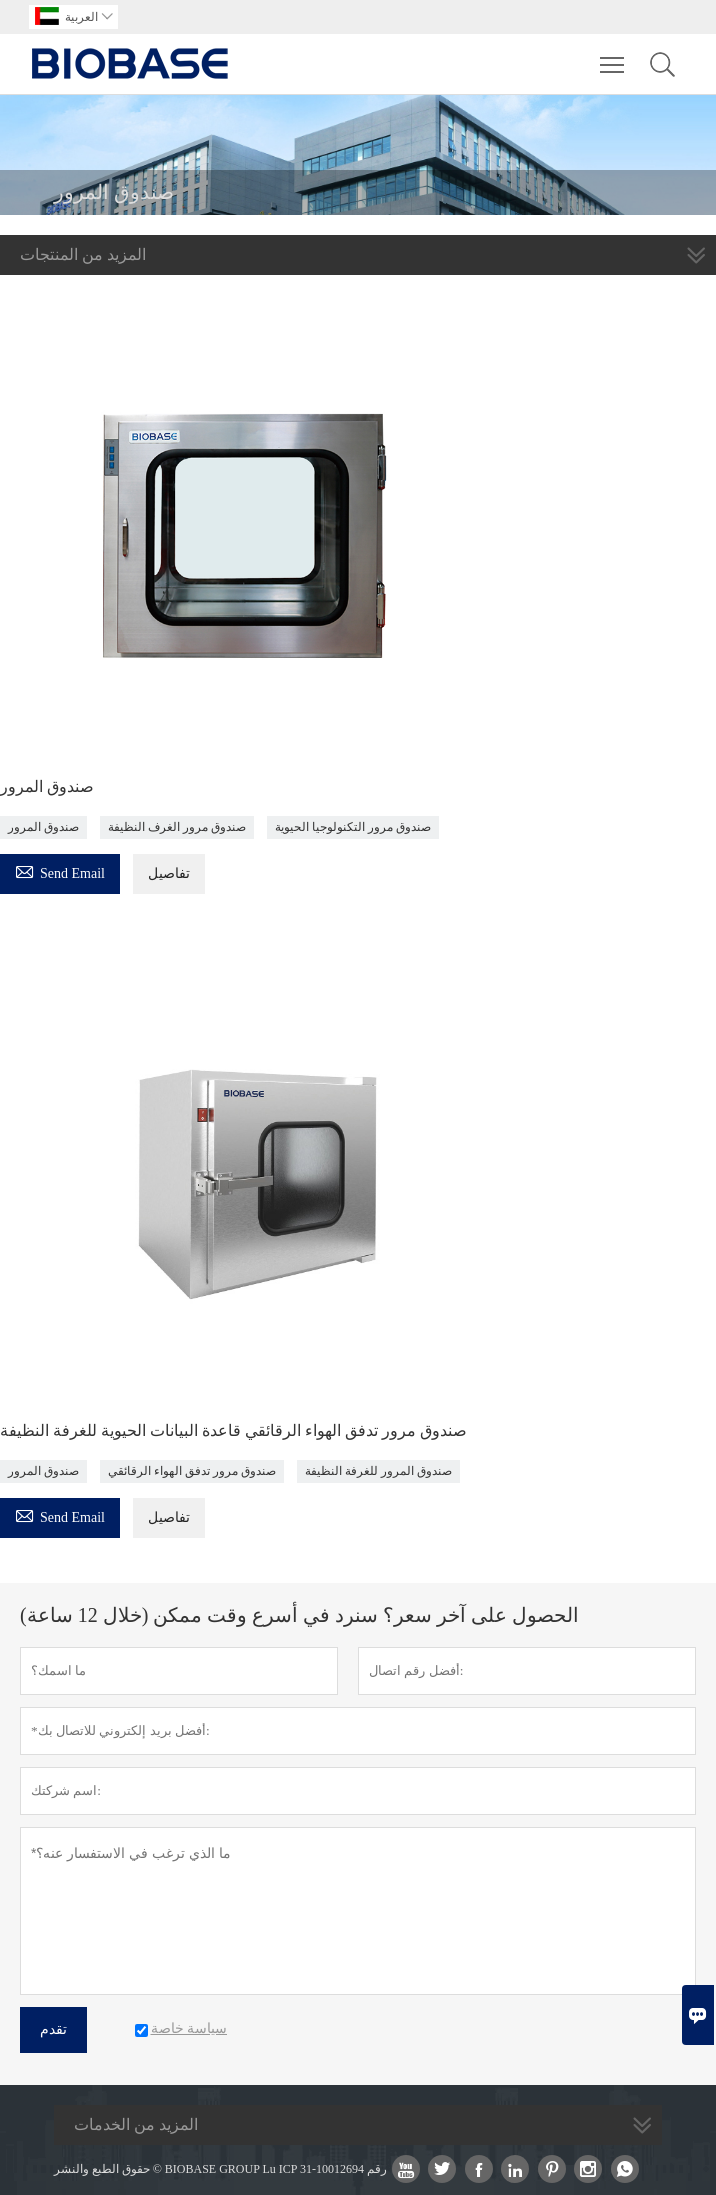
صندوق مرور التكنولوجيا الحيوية (353, 827)
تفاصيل (169, 873)
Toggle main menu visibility (613, 55)
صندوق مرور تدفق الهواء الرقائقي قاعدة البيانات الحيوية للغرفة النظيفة (233, 1430)
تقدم (53, 2029)
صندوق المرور (47, 786)
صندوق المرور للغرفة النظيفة (378, 1471)
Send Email (60, 870)
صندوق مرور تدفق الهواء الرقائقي (192, 1471)
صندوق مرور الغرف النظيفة (177, 827)
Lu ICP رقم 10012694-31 (324, 2169)
